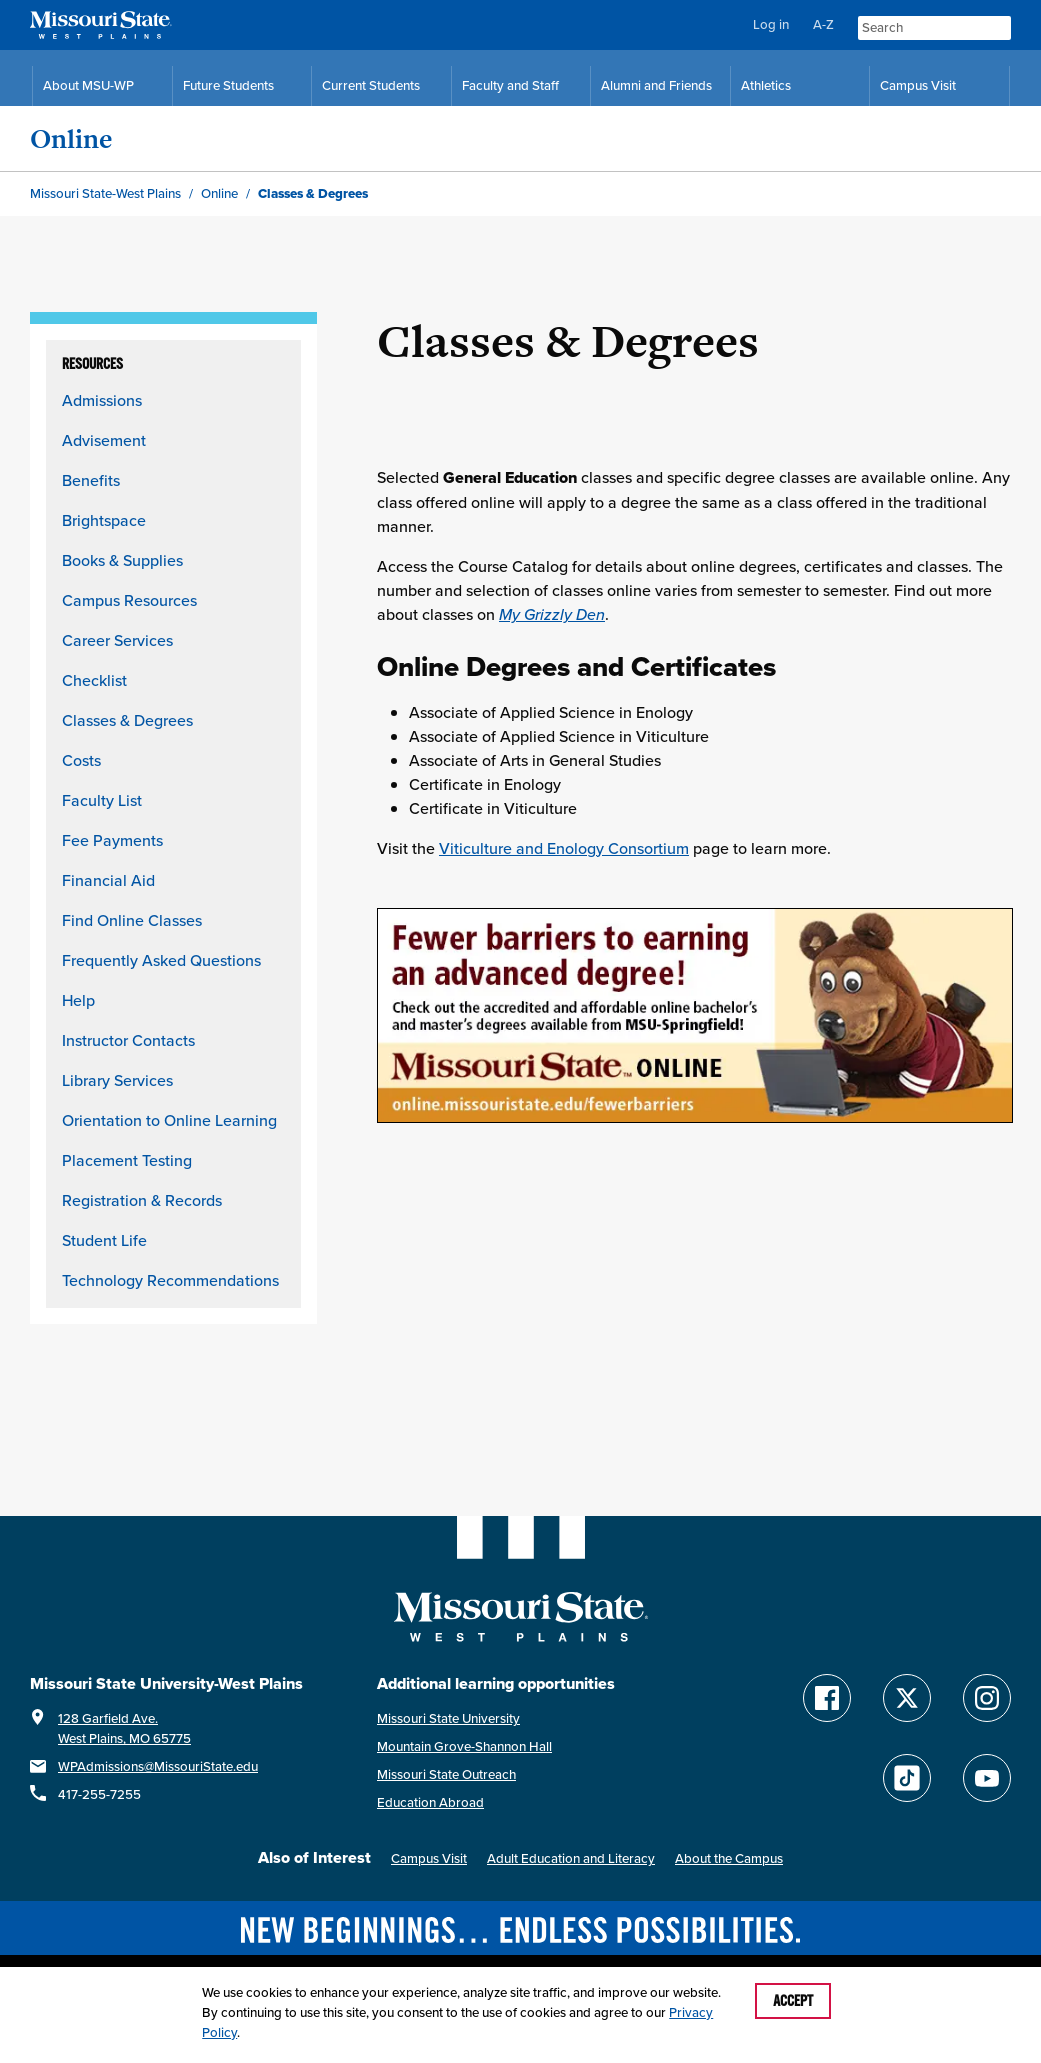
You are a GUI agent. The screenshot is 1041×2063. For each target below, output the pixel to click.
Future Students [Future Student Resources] (228, 85)
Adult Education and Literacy (571, 1858)
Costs (81, 760)
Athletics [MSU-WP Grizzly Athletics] (766, 85)
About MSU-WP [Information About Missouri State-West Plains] (88, 85)
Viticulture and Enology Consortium (564, 848)
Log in (771, 24)
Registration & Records (142, 1200)
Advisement (104, 440)
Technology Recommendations (170, 1280)
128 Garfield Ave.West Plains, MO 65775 (124, 1728)
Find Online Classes (132, 920)
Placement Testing (127, 1160)
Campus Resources (129, 600)
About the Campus (729, 1858)
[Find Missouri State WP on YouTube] (987, 1778)
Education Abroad (430, 1802)
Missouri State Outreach (446, 1774)
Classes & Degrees (127, 720)
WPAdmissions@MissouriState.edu (158, 1766)
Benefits (91, 480)
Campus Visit (429, 1858)
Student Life (104, 1240)
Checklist (94, 680)
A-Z (823, 24)
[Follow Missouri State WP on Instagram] (987, 1698)
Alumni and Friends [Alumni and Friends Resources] (656, 85)
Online (71, 138)
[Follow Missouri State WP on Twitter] (907, 1698)
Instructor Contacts (128, 1040)
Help (78, 1000)
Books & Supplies (122, 560)
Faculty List (102, 800)
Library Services (117, 1080)
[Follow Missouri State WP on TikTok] (907, 1778)
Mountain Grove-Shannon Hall (464, 1746)
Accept (793, 2001)
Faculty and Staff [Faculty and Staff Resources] (510, 85)
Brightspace (104, 520)
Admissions (102, 400)
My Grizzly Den (552, 614)
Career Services (117, 640)
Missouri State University (448, 1718)
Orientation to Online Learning (169, 1120)
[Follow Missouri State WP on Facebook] (827, 1698)
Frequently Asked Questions (161, 960)
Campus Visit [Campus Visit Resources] (918, 85)
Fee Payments (112, 840)
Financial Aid (108, 880)
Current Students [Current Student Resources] (371, 85)
